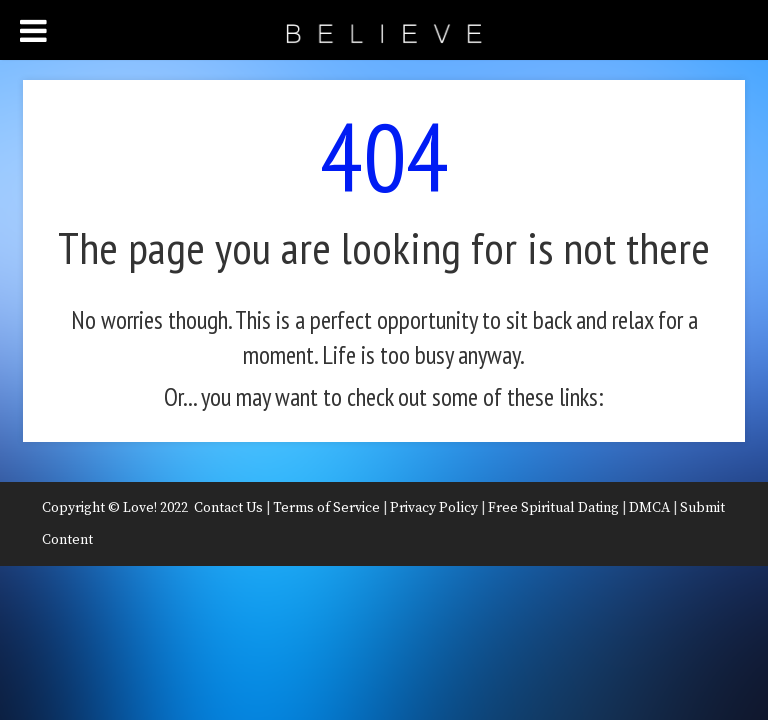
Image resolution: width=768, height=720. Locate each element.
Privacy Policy (434, 508)
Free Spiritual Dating (553, 508)
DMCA (649, 508)
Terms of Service (326, 508)
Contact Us (228, 508)
